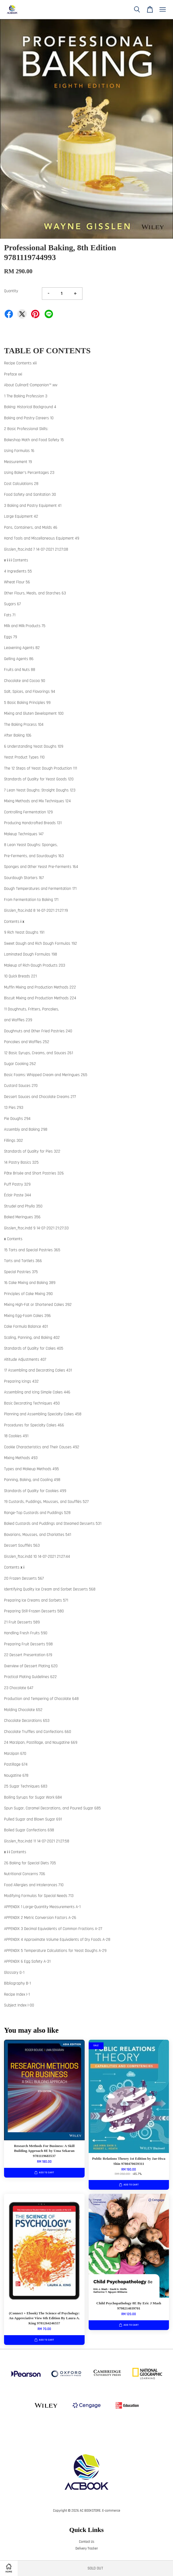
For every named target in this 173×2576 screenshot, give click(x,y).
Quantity (11, 291)
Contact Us (86, 2542)
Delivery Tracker (86, 2548)
